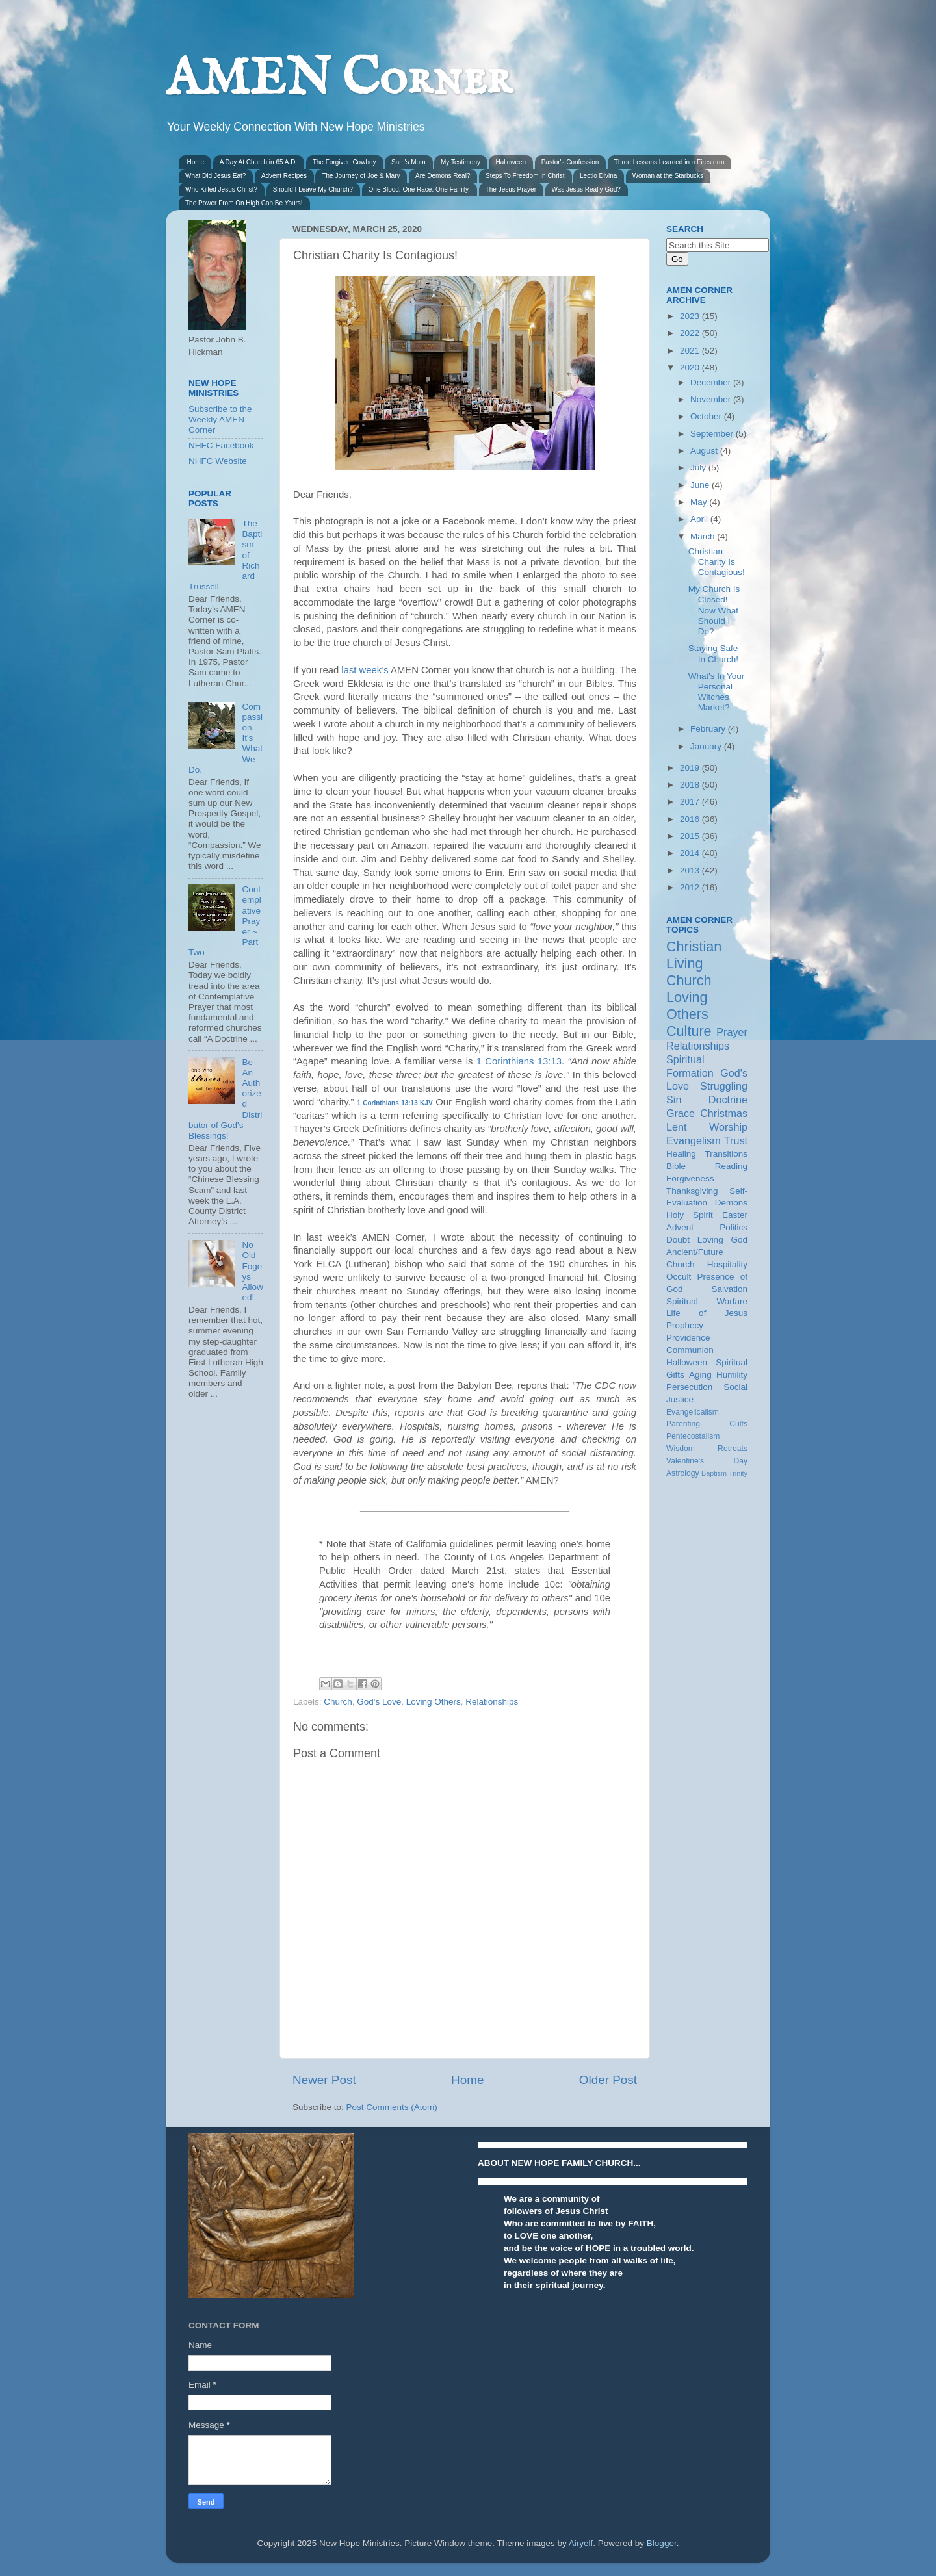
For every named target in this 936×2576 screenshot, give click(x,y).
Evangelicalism (692, 1412)
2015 (691, 836)
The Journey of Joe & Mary (361, 175)
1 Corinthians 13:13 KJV (394, 1103)
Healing (681, 1154)
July (699, 467)
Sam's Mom (408, 162)
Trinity (738, 1473)
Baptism (714, 1473)
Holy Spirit (689, 1215)
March (703, 536)
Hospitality (727, 1264)
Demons (731, 1202)
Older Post (608, 2080)
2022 (691, 333)
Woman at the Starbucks (667, 175)
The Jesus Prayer (511, 189)
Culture (689, 1031)
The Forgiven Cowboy (344, 162)
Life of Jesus (707, 1313)
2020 (691, 367)
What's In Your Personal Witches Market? (716, 692)
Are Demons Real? (442, 175)
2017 (691, 801)
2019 (691, 768)
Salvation (729, 1289)
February (709, 729)
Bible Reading (707, 1166)
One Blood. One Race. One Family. (420, 189)
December (711, 382)
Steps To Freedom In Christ (525, 175)
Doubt (678, 1239)
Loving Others (433, 1702)
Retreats (733, 1448)
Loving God (722, 1239)
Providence (688, 1338)
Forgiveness (690, 1178)
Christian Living (694, 955)
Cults (738, 1423)
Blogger (662, 2543)
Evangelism (693, 1140)
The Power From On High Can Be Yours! (244, 203)
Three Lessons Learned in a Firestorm (669, 162)
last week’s (364, 670)
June (701, 485)
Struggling (724, 1086)
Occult (678, 1277)
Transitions (726, 1154)
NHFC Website (217, 461)
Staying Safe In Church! (713, 653)
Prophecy (684, 1325)
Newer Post (324, 2080)
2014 (691, 853)
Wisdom (680, 1448)
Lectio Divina (598, 175)
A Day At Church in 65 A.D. (259, 162)
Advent (680, 1227)
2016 (691, 819)
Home (196, 162)
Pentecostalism (693, 1436)
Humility (732, 1375)
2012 (691, 887)
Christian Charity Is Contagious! (716, 562)
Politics (734, 1227)
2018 (691, 785)
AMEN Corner (339, 79)
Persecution (689, 1387)
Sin (673, 1099)
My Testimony (460, 162)
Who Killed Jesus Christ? (221, 189)
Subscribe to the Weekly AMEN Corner (220, 419)
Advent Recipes (284, 175)
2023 (691, 316)
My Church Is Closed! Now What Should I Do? (714, 610)
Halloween (510, 162)
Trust (736, 1140)
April (700, 519)
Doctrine (728, 1099)
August (705, 451)
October (707, 416)
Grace (680, 1113)
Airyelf (581, 2543)
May (699, 502)
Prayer (732, 1032)
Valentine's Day (707, 1460)
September (713, 434)
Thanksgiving (692, 1191)
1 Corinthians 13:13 (519, 1061)
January (707, 746)
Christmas (724, 1113)
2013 (691, 870)
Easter (735, 1215)
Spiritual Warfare (707, 1301)
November (711, 399)
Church (338, 1702)
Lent (676, 1127)
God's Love (379, 1702)
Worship (728, 1127)
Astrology (682, 1473)
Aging (700, 1375)
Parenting (683, 1423)
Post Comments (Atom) (391, 2107)
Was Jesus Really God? (586, 189)
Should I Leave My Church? (313, 189)
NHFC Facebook (221, 445)
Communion (690, 1350)
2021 (691, 350)
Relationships (491, 1702)
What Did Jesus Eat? (215, 175)
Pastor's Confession (570, 162)
